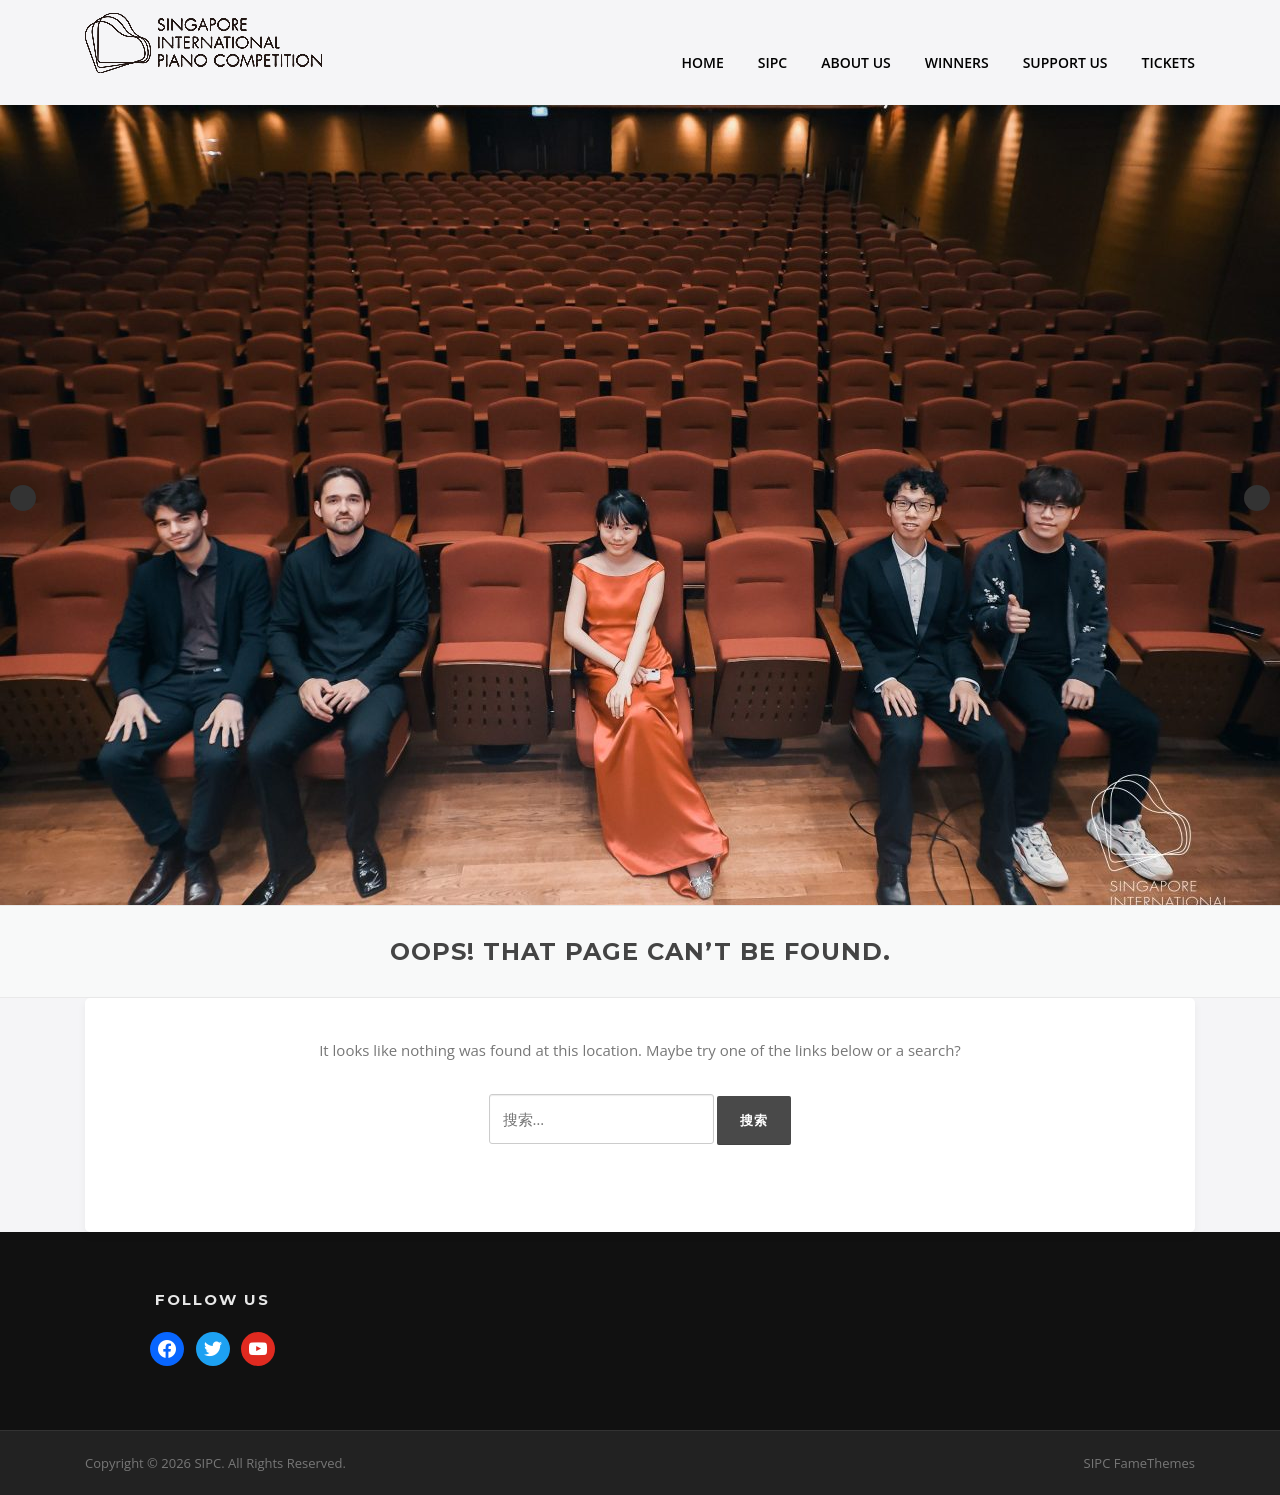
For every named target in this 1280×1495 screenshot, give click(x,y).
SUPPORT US (1065, 62)
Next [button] (1257, 498)
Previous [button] (23, 498)
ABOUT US (856, 62)
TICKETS (1168, 62)
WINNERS (957, 62)
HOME (703, 62)
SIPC (772, 62)
